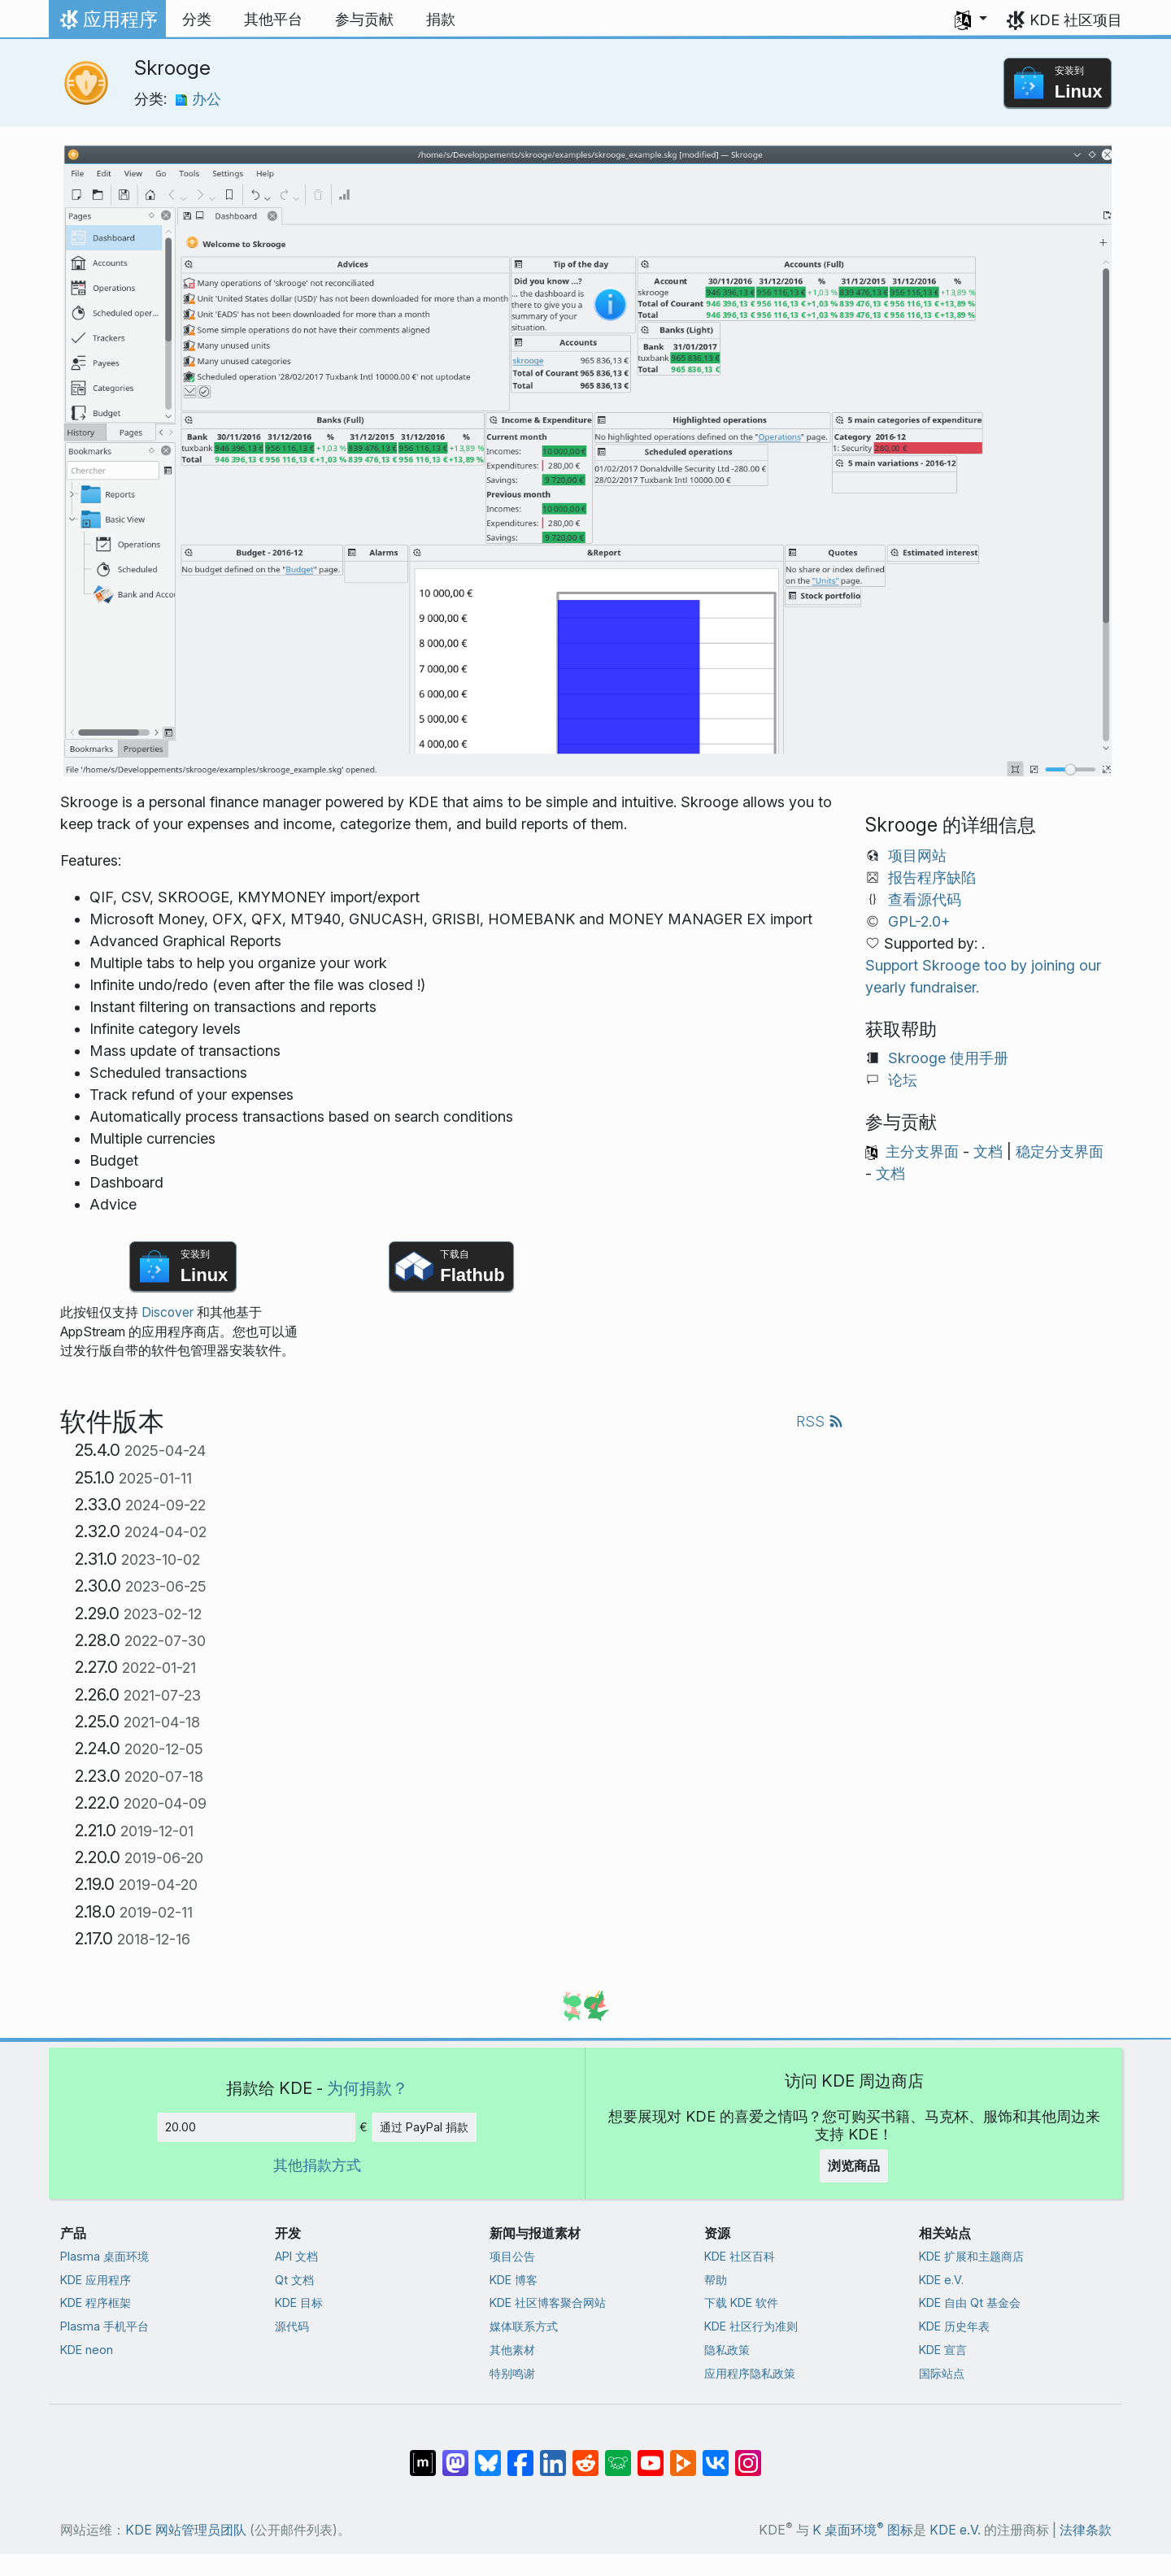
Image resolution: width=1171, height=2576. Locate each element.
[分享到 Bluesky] (488, 2454)
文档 (988, 1151)
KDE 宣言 (943, 2350)
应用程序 (107, 23)
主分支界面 (922, 1151)
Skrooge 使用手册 (948, 1057)
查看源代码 (924, 899)
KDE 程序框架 (95, 2302)
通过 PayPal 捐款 (424, 2127)
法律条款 (1086, 2530)
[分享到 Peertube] (683, 2454)
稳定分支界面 (1060, 1151)
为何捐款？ (367, 2088)
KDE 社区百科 (739, 2256)
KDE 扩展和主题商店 (971, 2256)
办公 (198, 98)
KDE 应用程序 (95, 2280)
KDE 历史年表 (954, 2326)
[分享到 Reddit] (585, 2454)
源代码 (292, 2326)
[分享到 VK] (716, 2454)
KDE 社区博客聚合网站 (548, 2302)
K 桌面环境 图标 (862, 2530)
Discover (167, 1312)
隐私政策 (727, 2350)
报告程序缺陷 (932, 877)
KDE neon (86, 2350)
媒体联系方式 (524, 2326)
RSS (819, 1421)
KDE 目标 (299, 2302)
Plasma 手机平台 (104, 2326)
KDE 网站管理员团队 (185, 2530)
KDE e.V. (941, 2280)
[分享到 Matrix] (423, 2454)
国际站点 (941, 2373)
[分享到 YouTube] (651, 2454)
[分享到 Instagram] (748, 2454)
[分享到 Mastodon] (455, 2454)
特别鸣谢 (512, 2373)
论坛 (902, 1079)
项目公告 (512, 2256)
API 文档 (296, 2256)
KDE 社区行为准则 (751, 2326)
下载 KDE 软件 (741, 2302)
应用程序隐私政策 (749, 2373)
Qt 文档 (294, 2280)
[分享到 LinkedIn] (553, 2454)
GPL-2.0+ (919, 921)
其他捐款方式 (317, 2165)
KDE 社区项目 (1076, 19)
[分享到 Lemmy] (618, 2454)
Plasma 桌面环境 (104, 2256)
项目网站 (917, 855)
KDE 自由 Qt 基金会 (970, 2302)
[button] (970, 19)
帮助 (715, 2280)
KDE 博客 (514, 2280)
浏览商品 (854, 2165)
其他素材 (512, 2350)
